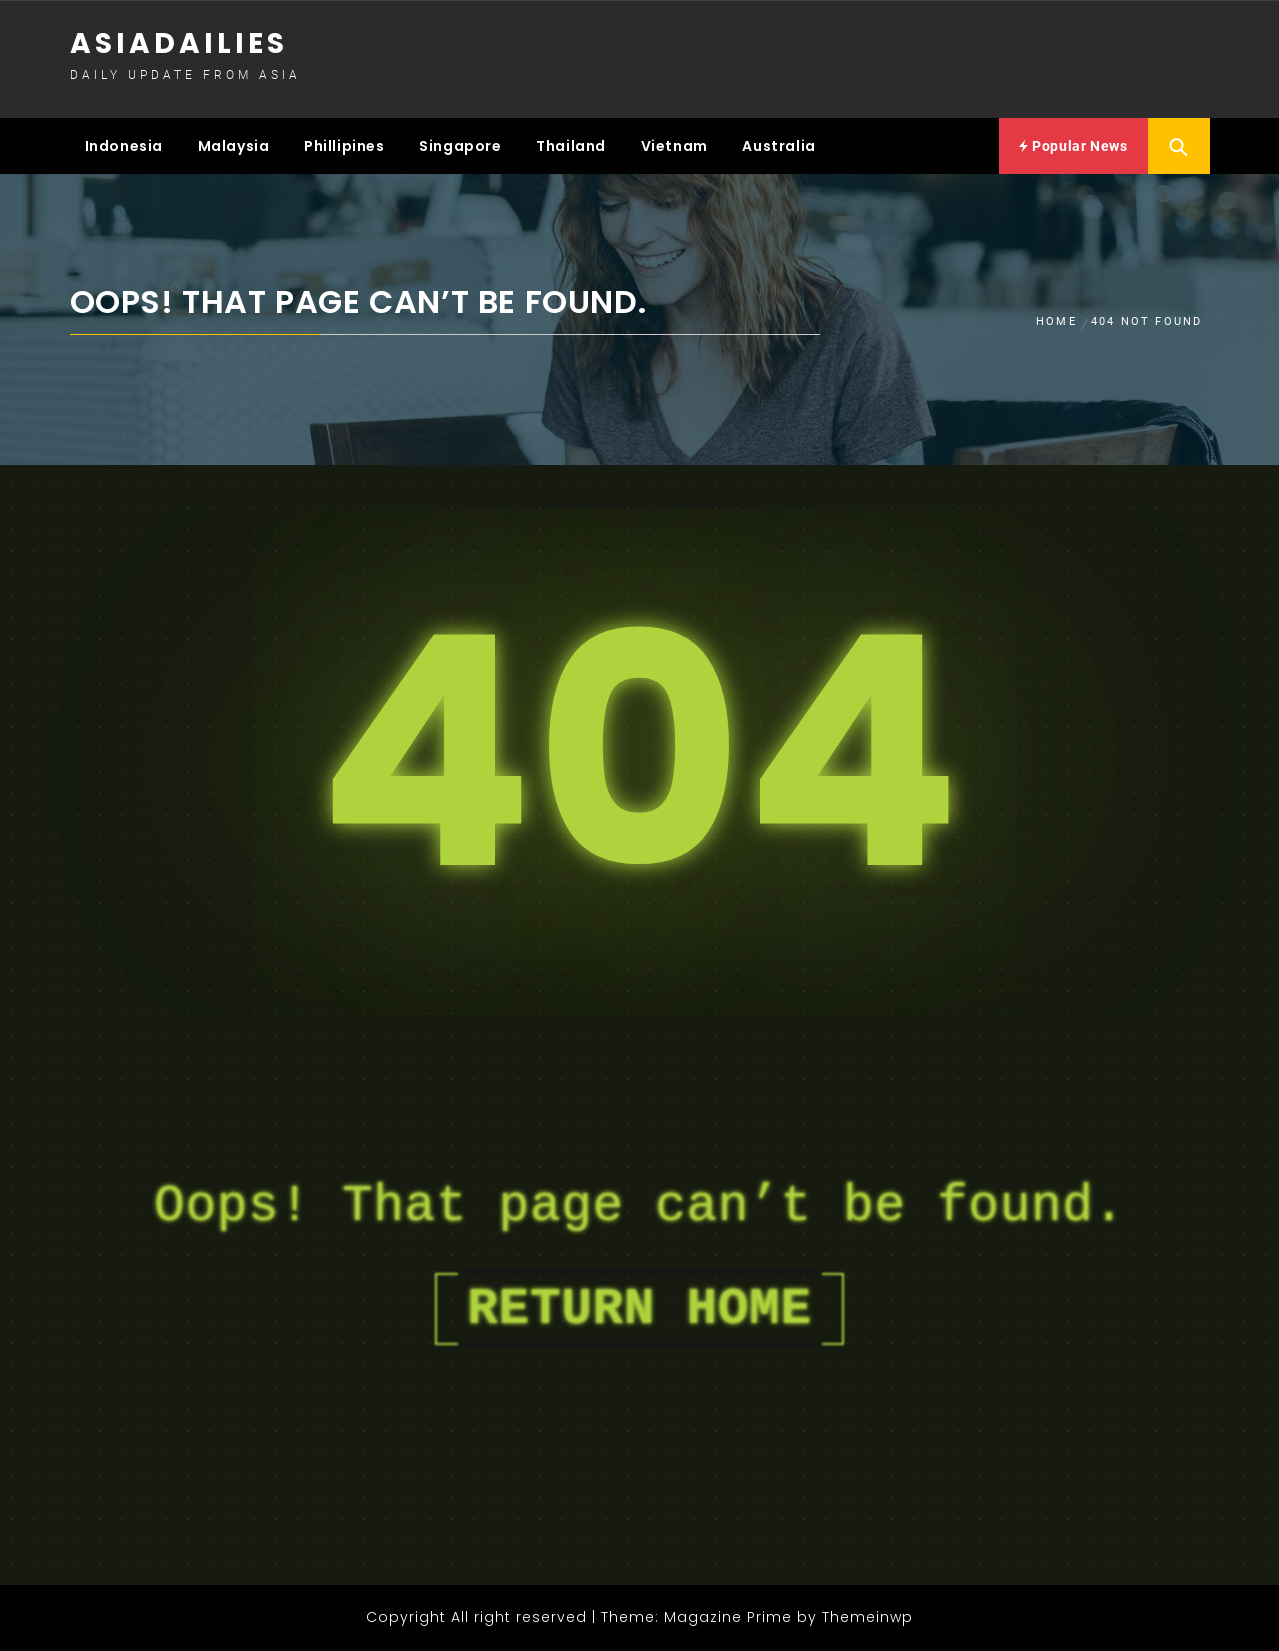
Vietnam (674, 146)
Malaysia (234, 146)
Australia (778, 146)
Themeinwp (867, 1617)
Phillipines (344, 146)
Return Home (639, 1309)
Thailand (571, 146)
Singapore (460, 146)
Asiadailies (179, 43)
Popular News (1073, 146)
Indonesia (124, 146)
